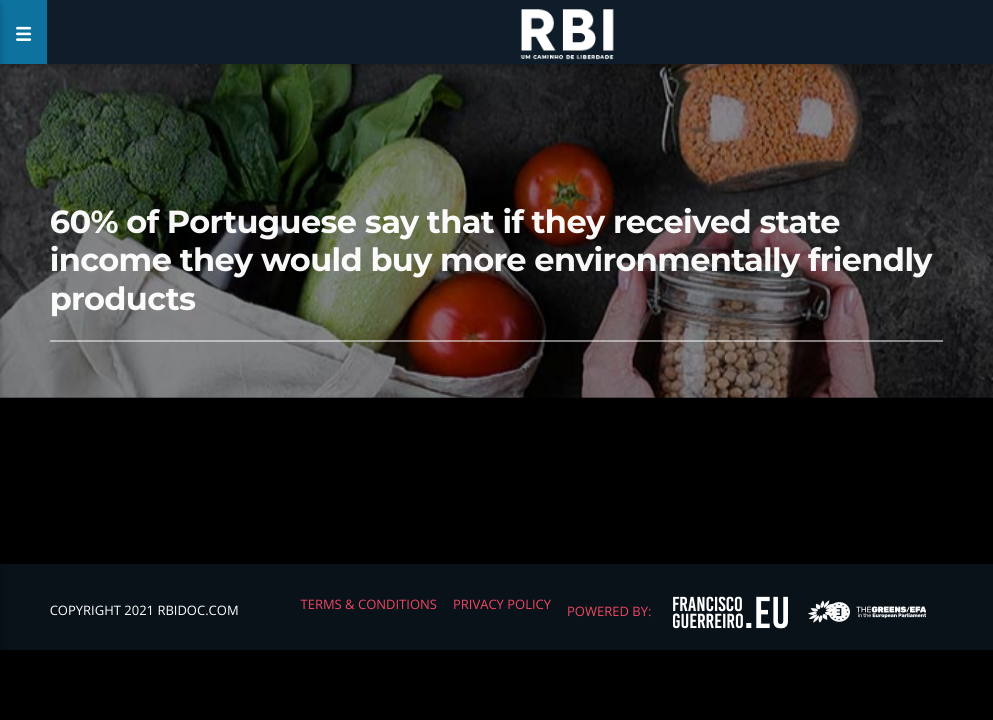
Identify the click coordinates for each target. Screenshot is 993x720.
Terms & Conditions (369, 604)
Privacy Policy (502, 604)
